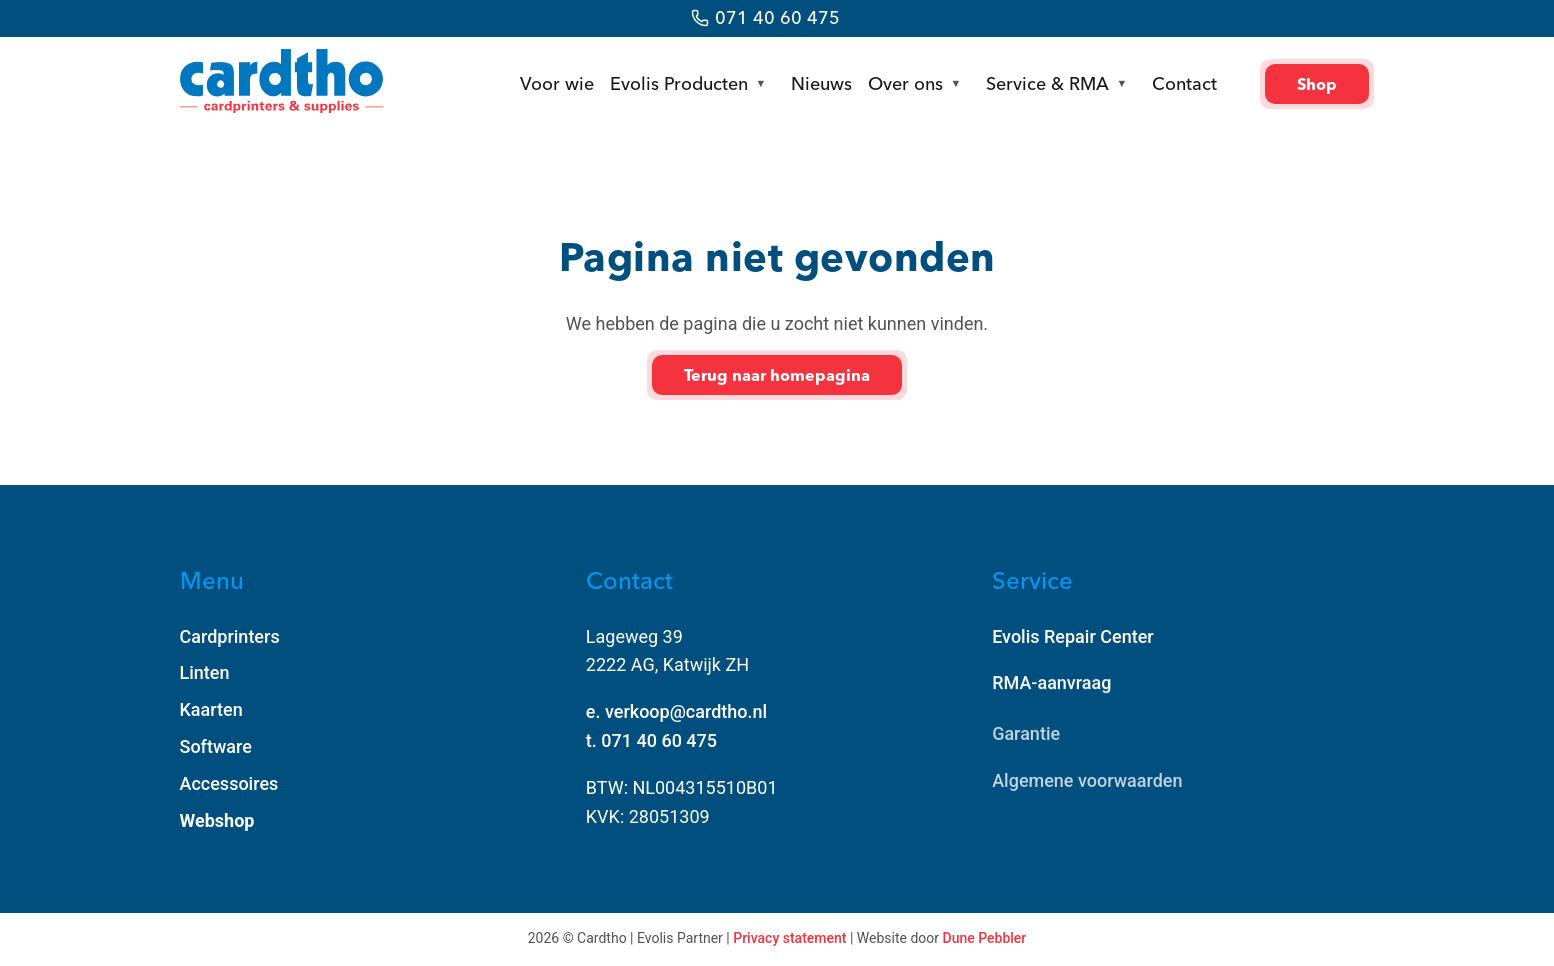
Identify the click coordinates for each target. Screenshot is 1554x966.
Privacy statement (789, 938)
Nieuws (821, 83)
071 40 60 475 (777, 17)
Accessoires (229, 783)
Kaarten (211, 709)
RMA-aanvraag (1051, 683)
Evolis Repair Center (1073, 636)
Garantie (1026, 736)
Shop (1317, 84)
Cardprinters (230, 636)
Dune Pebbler (985, 938)
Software (216, 746)
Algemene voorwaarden (1087, 783)
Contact (1184, 83)
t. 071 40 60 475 (651, 740)
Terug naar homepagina (777, 375)
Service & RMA (1047, 83)
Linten (205, 672)
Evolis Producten (679, 83)
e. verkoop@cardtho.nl (676, 711)
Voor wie (557, 83)
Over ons (905, 83)
